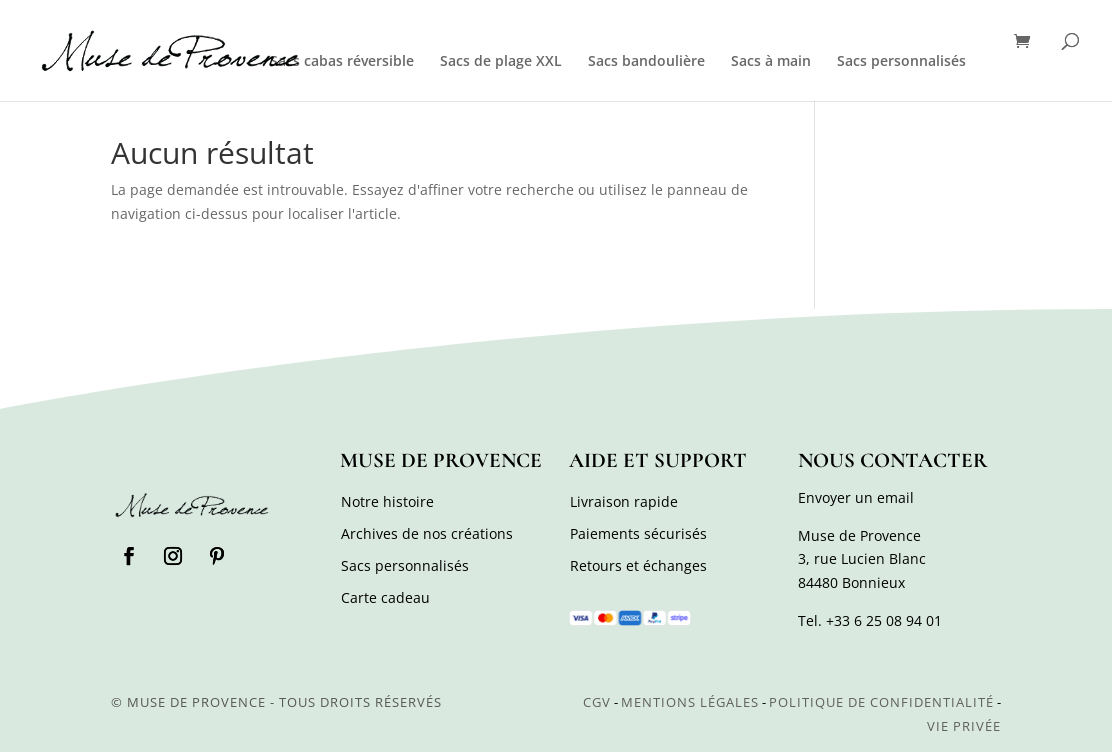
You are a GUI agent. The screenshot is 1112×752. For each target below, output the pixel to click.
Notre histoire (387, 501)
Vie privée (964, 726)
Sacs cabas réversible (342, 62)
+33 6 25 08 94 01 (884, 620)
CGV (597, 702)
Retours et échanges (638, 565)
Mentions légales (690, 702)
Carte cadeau (385, 597)
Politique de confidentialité (881, 702)
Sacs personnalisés (901, 62)
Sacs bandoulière (646, 62)
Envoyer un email (856, 497)
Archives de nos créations (427, 533)
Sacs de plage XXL (501, 62)
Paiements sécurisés (638, 533)
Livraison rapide (624, 501)
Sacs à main (771, 62)
